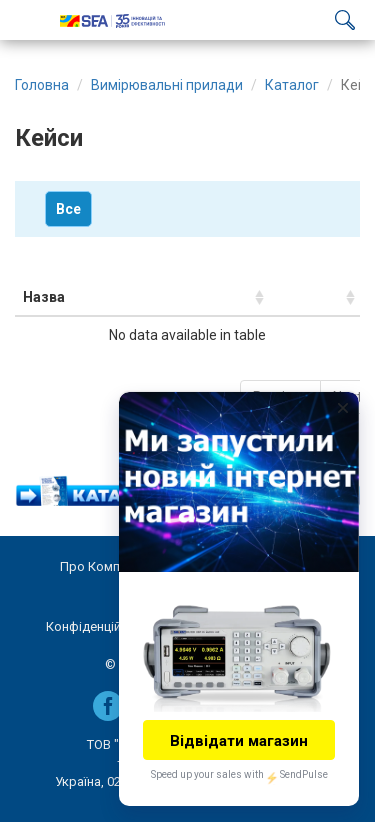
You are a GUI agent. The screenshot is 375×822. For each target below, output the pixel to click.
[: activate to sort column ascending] (314, 297)
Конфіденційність (99, 626)
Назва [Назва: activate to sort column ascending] (44, 297)
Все (68, 209)
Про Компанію (104, 566)
